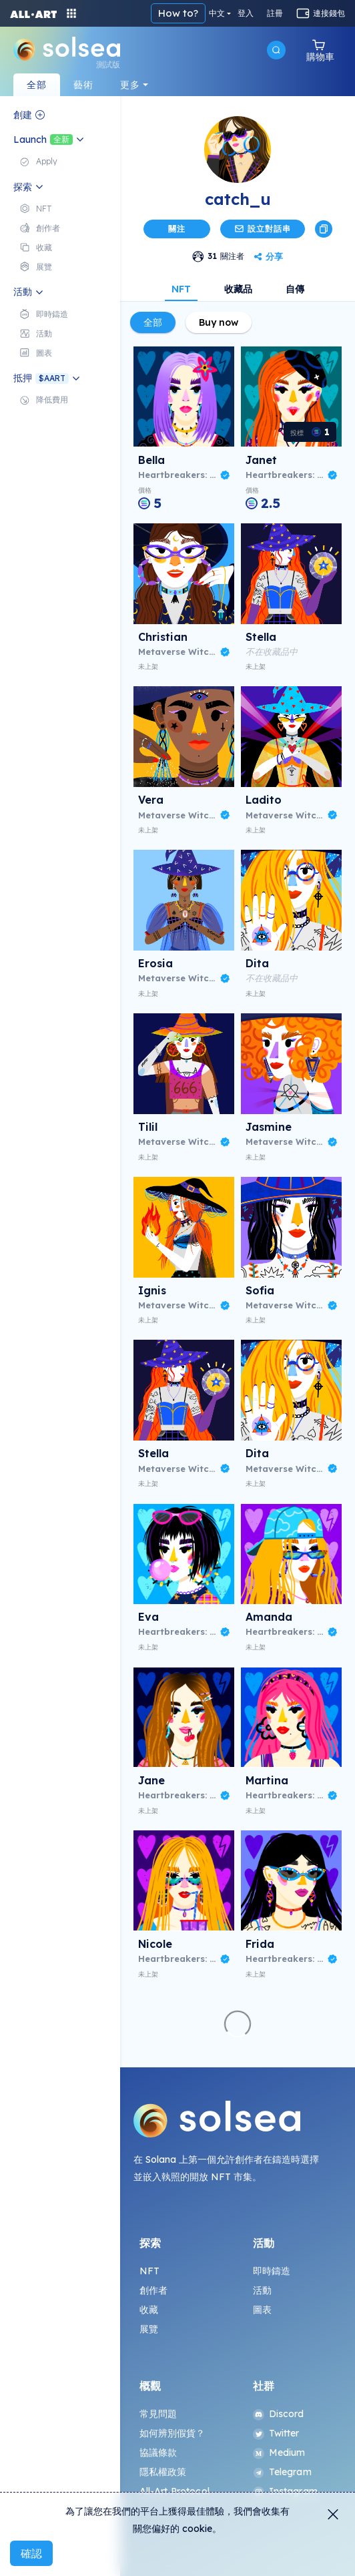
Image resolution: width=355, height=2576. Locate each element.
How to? (178, 13)
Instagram (285, 2491)
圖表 (262, 2310)
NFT (181, 289)
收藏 (148, 2310)
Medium (279, 2452)
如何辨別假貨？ (172, 2433)
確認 (31, 2553)
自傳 (295, 289)
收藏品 (238, 289)
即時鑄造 (272, 2271)
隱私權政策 (163, 2472)
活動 (262, 2290)
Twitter (276, 2433)
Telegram (282, 2472)
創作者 (153, 2290)
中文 (217, 13)
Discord (278, 2414)
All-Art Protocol (174, 2491)
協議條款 (158, 2452)
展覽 (148, 2329)
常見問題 (158, 2414)
